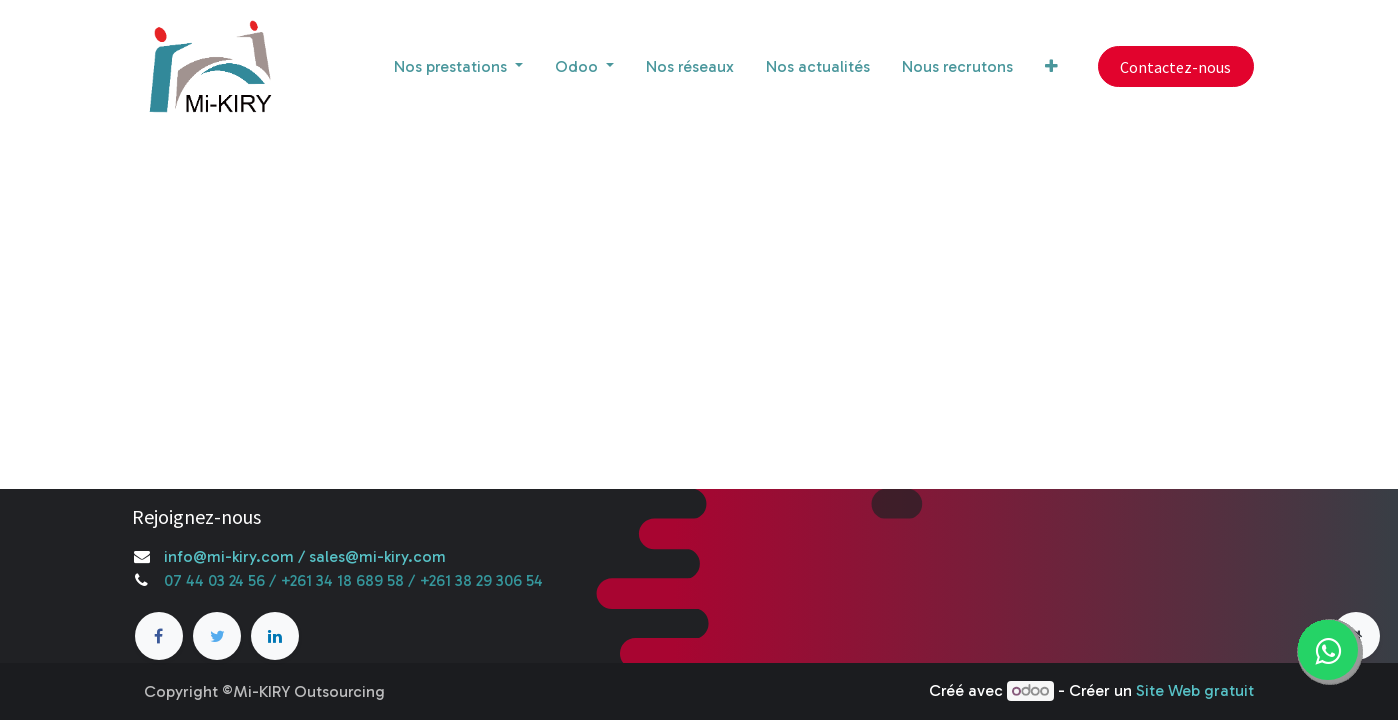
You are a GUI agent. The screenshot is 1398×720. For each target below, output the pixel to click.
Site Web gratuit (1195, 690)
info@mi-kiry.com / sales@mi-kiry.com (305, 556)
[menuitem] (690, 67)
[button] (1051, 67)
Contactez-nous (1175, 67)
